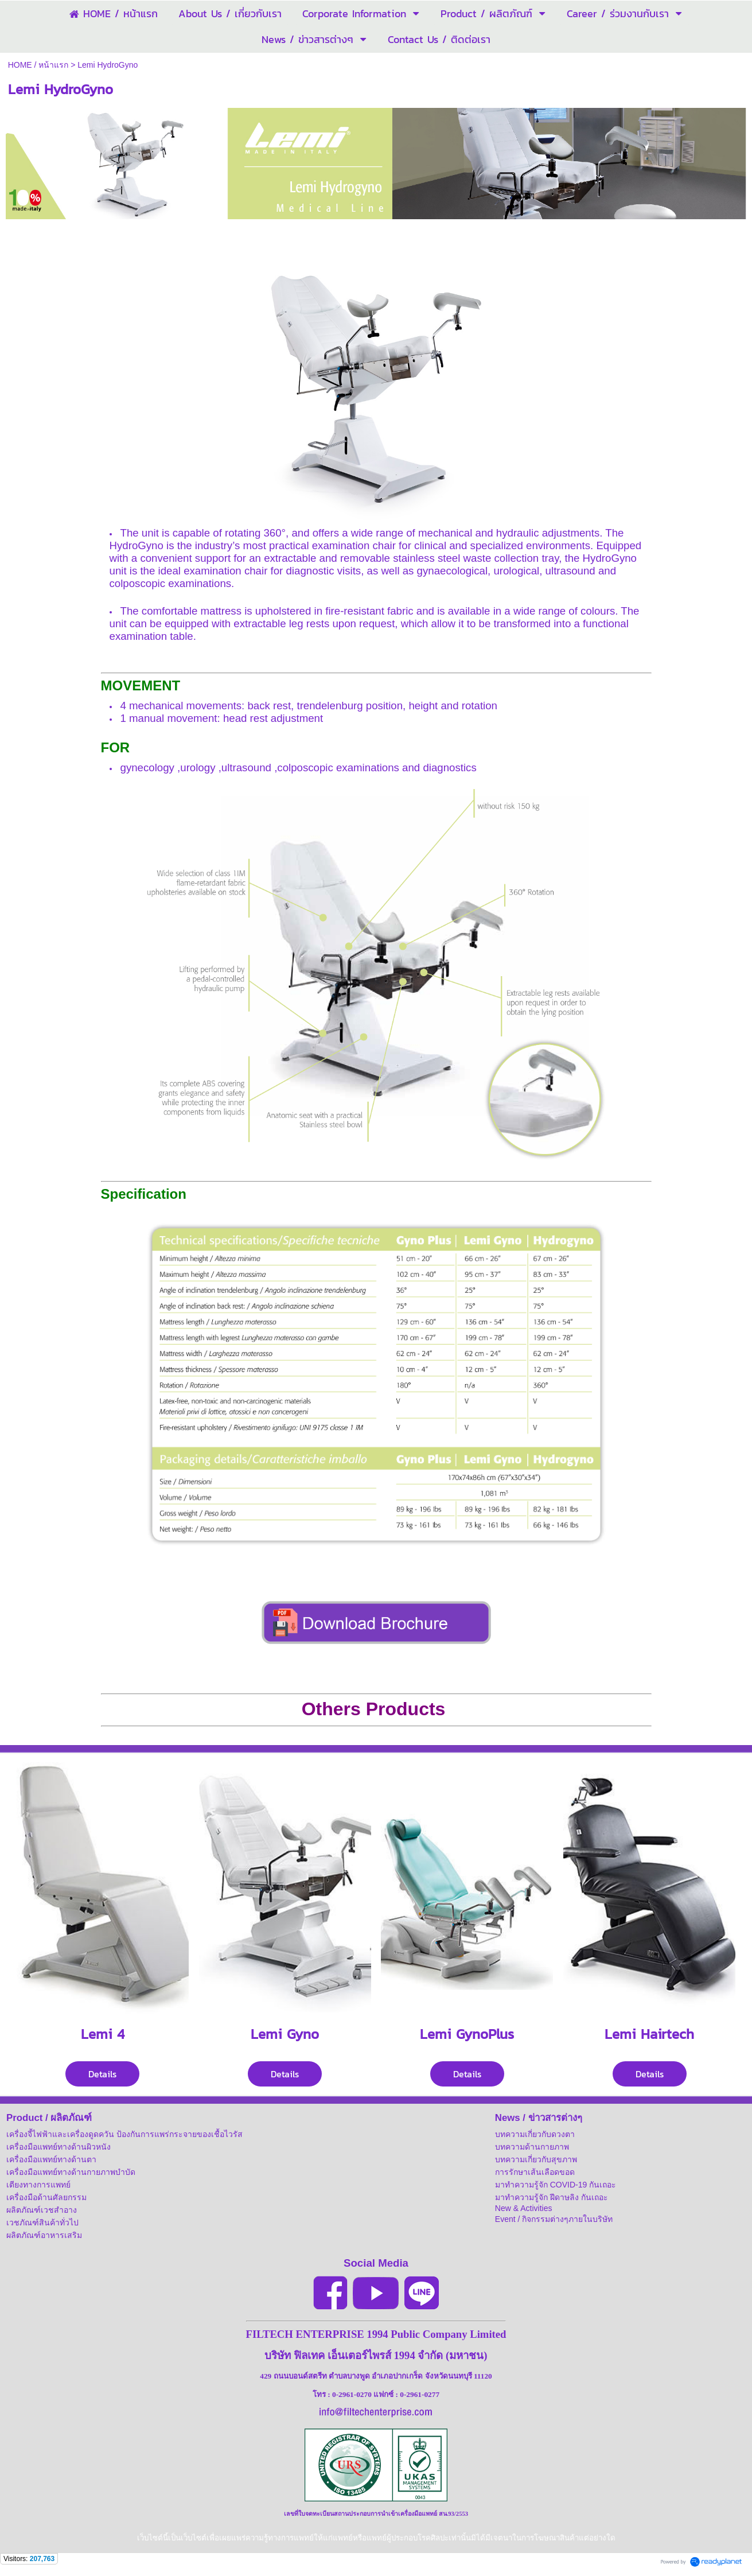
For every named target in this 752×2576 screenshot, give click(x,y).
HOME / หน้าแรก (38, 64)
